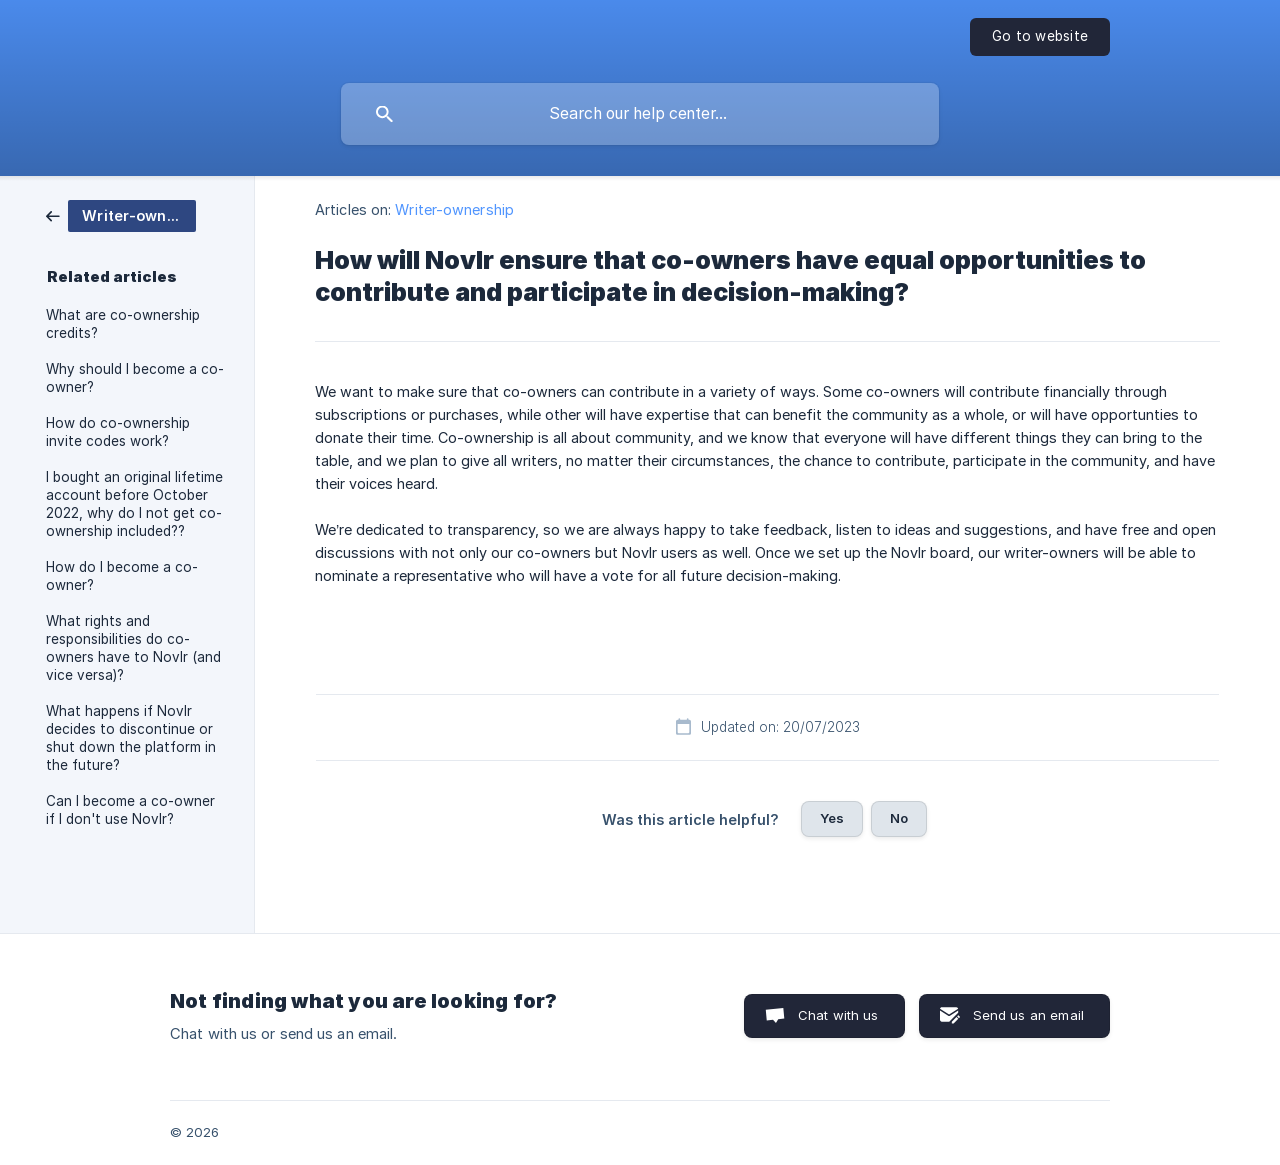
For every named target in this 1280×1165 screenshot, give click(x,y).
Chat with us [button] (838, 1015)
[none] (1040, 37)
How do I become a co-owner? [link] (122, 576)
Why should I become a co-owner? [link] (135, 378)
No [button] (899, 818)
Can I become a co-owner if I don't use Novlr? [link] (130, 810)
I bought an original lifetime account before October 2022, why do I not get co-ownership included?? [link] (134, 504)
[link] (121, 214)
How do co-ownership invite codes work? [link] (118, 432)
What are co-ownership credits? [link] (123, 324)
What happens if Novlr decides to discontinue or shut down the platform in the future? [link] (131, 738)
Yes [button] (832, 818)
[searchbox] (640, 114)
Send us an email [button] (1028, 1015)
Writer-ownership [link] (454, 209)
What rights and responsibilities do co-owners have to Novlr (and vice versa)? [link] (133, 648)
